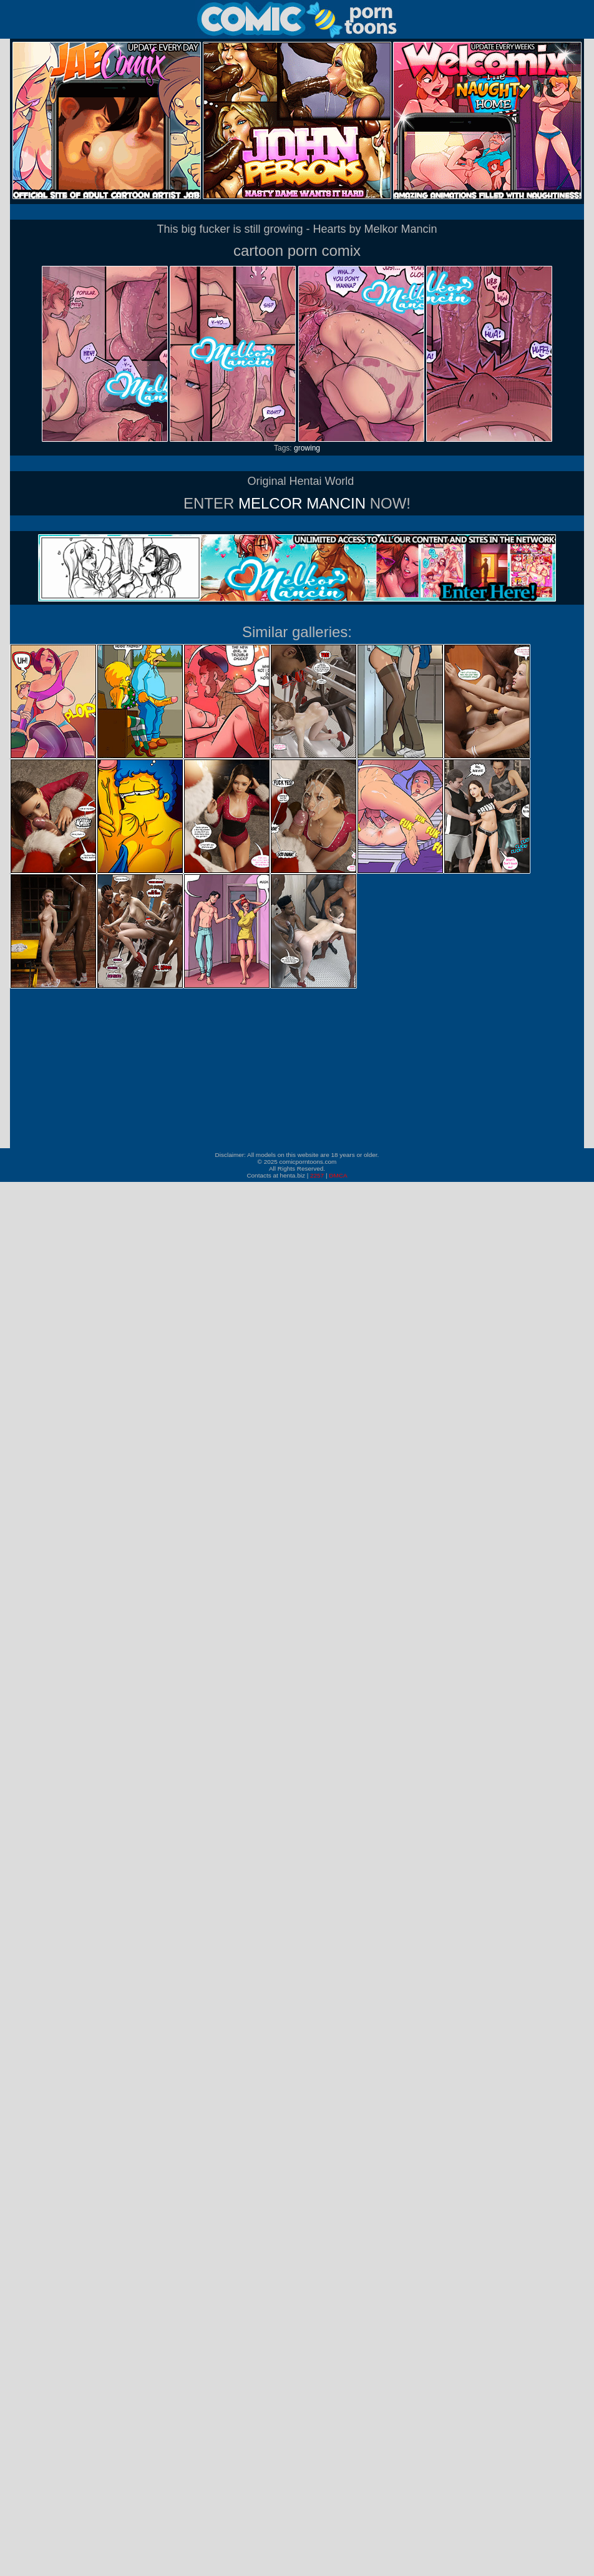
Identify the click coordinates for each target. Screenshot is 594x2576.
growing (307, 448)
